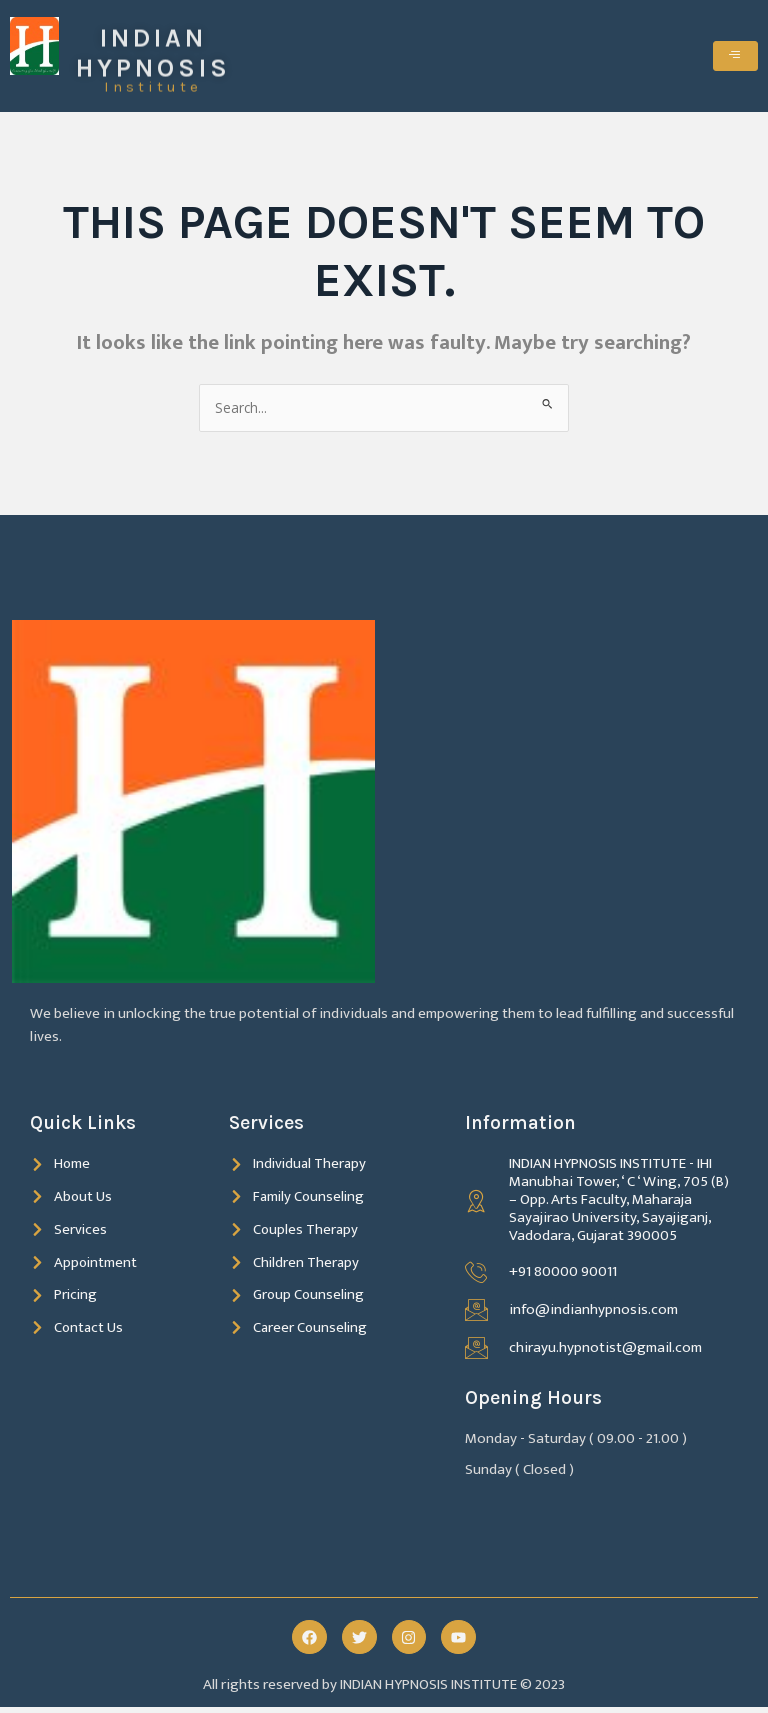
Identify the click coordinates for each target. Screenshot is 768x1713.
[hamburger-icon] (735, 58)
